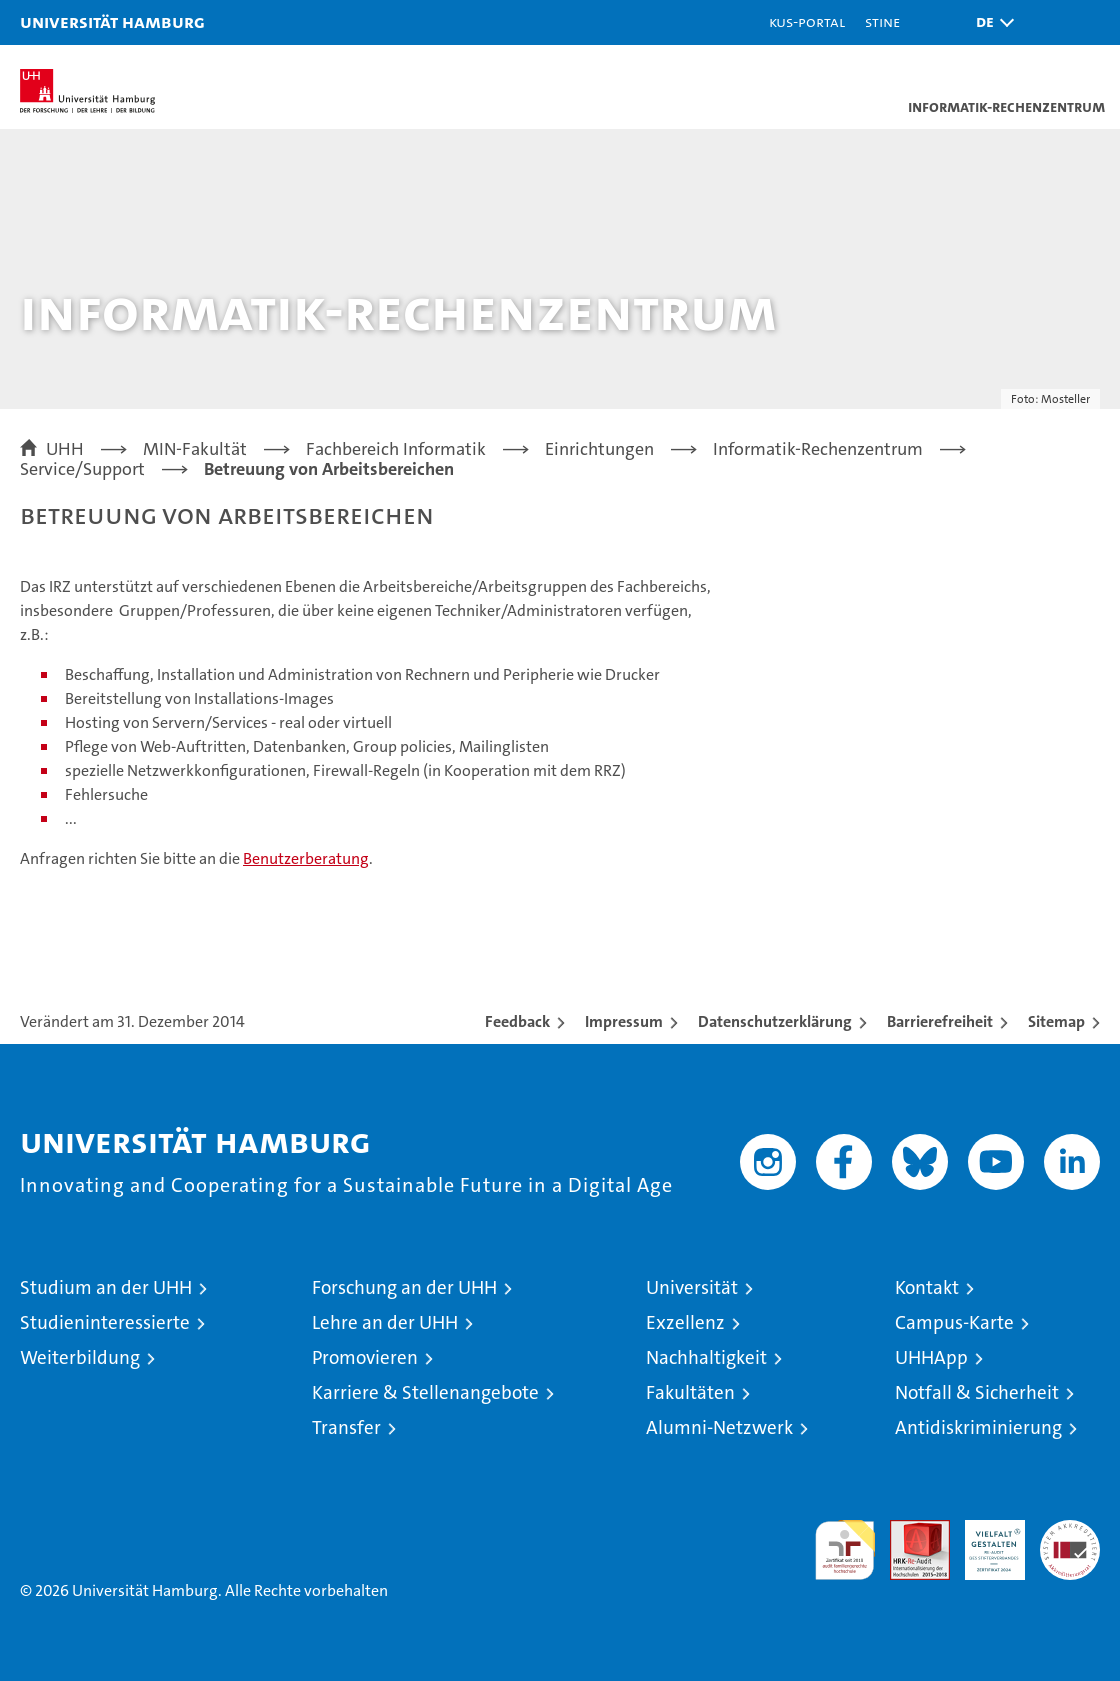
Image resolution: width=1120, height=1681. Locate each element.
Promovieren (365, 1357)
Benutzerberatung (306, 858)
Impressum (624, 1021)
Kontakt (927, 1287)
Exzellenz (685, 1322)
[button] (990, 22)
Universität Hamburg (112, 21)
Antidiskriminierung (978, 1427)
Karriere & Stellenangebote (425, 1392)
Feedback (517, 1021)
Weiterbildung (80, 1357)
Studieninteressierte (105, 1322)
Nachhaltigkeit (706, 1357)
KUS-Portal (807, 21)
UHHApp (931, 1357)
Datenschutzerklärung (775, 1021)
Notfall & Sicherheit (977, 1392)
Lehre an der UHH (385, 1322)
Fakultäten (690, 1392)
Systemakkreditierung (1070, 1530)
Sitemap (1056, 1021)
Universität (692, 1287)
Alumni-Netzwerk (719, 1427)
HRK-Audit (984, 1541)
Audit (909, 1530)
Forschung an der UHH (404, 1287)
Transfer (346, 1427)
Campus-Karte (954, 1322)
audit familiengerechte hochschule (845, 1550)
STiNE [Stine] (882, 21)
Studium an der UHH (106, 1287)
